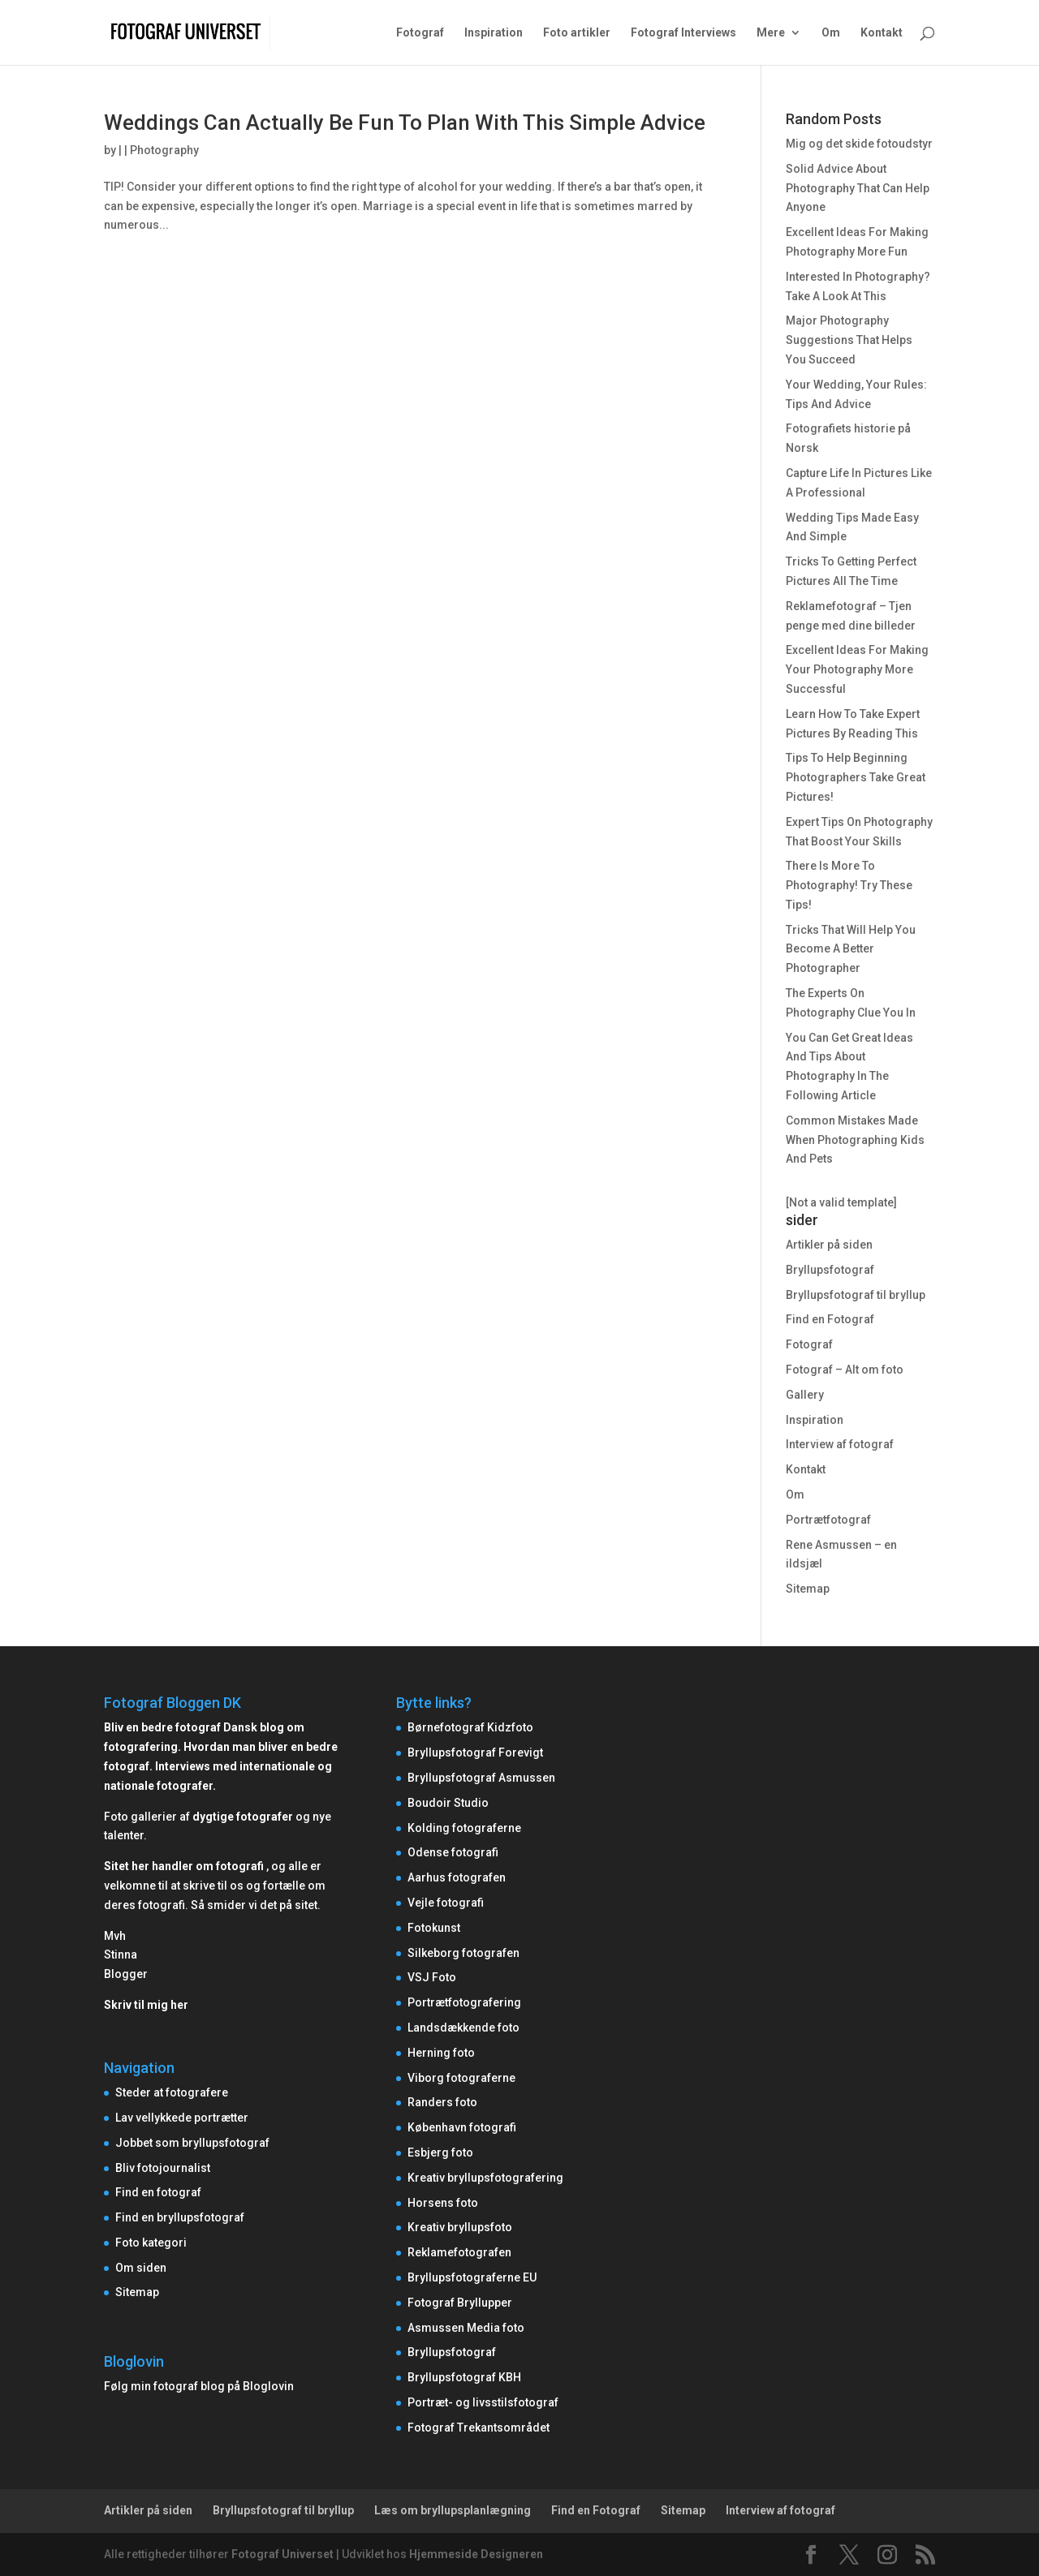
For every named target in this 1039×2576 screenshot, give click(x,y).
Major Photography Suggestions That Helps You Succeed (849, 340)
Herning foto (441, 2052)
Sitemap (808, 1588)
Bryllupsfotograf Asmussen (481, 1777)
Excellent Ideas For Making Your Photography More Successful (857, 669)
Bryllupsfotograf (830, 1269)
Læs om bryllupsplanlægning (452, 2510)
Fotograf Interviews (683, 33)
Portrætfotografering (464, 2002)
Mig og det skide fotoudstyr (859, 143)
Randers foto (442, 2102)
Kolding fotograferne (464, 1827)
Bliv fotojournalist (162, 2167)
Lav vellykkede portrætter (181, 2117)
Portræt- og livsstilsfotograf (482, 2402)
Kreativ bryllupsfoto (459, 2227)
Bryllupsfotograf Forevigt (475, 1752)
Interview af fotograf (840, 1444)
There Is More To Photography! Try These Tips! (849, 885)
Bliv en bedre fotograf (162, 1727)
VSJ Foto (431, 1977)
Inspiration (493, 33)
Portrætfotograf (828, 1519)
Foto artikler (576, 33)
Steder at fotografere (171, 2092)
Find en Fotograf (830, 1319)
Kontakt (881, 33)
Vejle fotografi (445, 1902)
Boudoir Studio (448, 1802)
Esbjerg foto (440, 2152)
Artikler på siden (829, 1244)
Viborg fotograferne (461, 2077)
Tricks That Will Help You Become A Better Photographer (851, 949)
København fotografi (461, 2127)
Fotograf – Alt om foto (844, 1369)
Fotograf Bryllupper (459, 2302)
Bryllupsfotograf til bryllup (855, 1294)
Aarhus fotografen (456, 1877)
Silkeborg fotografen (463, 1952)
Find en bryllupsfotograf (179, 2217)
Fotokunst (433, 1927)
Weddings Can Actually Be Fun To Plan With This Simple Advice (404, 122)
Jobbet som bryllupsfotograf (192, 2142)
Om (830, 33)
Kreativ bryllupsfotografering (485, 2177)
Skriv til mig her (146, 2004)
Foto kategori (151, 2242)
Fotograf (420, 33)
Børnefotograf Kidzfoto (470, 1727)
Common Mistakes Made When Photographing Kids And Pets (855, 1140)
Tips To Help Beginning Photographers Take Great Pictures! (855, 777)
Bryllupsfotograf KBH (464, 2377)
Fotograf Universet (282, 2554)
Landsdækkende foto (463, 2027)
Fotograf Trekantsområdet (478, 2427)
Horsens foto (442, 2202)
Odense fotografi (452, 1852)
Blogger (126, 1973)
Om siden (140, 2267)
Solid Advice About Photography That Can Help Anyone (857, 188)
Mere (771, 33)
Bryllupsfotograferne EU (472, 2277)
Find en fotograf (158, 2192)
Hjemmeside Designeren (476, 2554)
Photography (164, 150)
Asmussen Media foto (465, 2327)
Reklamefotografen (459, 2252)
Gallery (805, 1394)
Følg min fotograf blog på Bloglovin (199, 2386)
